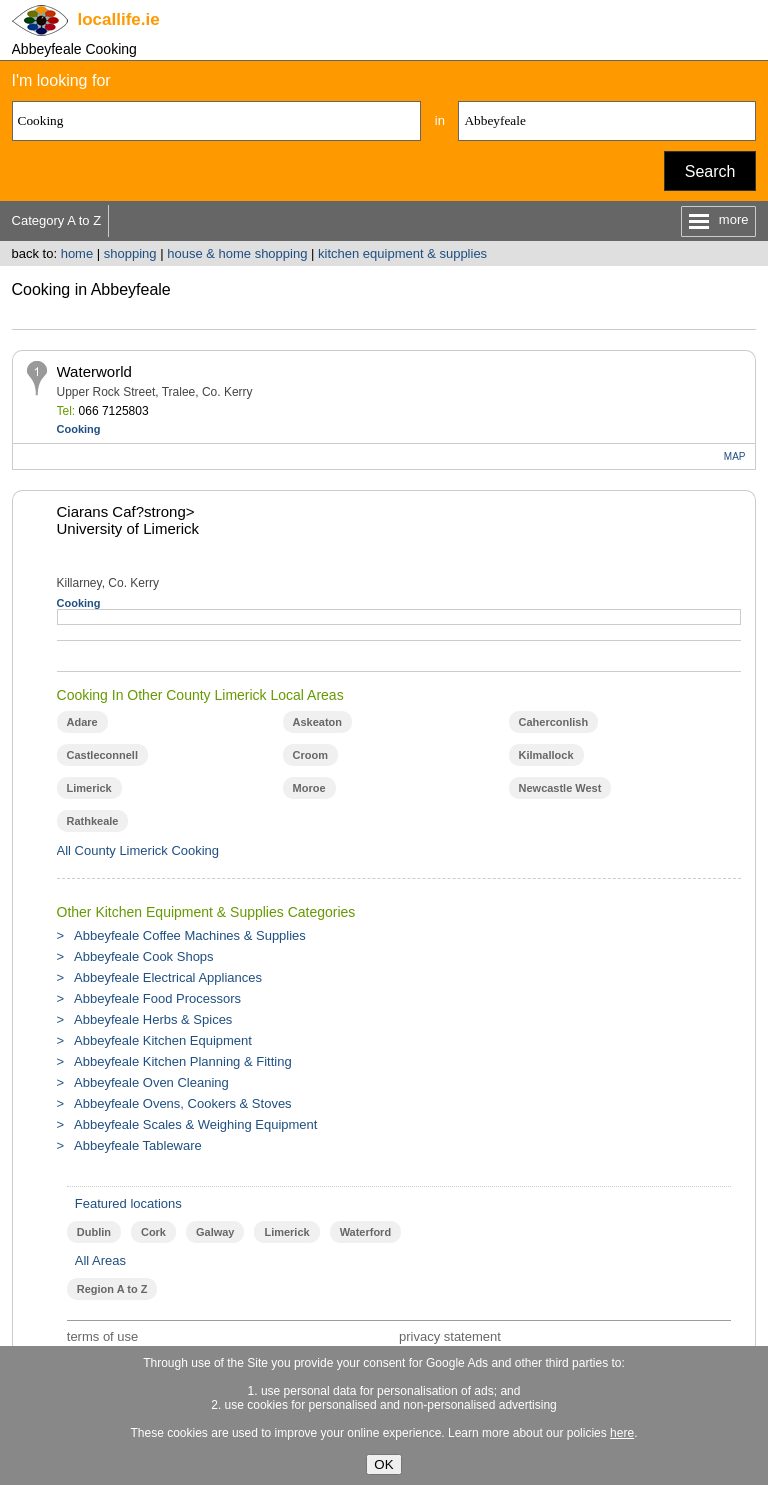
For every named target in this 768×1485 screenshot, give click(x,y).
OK (383, 1464)
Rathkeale (93, 821)
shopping (130, 253)
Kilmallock (546, 755)
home (77, 253)
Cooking (79, 429)
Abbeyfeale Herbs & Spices (153, 1019)
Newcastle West (560, 788)
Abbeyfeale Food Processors (157, 998)
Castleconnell (102, 755)
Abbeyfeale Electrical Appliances (168, 977)
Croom (310, 755)
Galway (215, 1232)
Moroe (309, 788)
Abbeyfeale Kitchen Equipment (163, 1040)
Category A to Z (57, 220)
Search (710, 171)
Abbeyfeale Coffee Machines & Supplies (190, 935)
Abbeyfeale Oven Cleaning (151, 1082)
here (622, 1433)
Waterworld (94, 371)
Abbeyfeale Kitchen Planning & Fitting (183, 1061)
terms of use (103, 1336)
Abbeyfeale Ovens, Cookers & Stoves (183, 1103)
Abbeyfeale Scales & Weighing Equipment (195, 1124)
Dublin (94, 1232)
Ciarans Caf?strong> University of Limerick (128, 520)
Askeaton (317, 722)
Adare (82, 722)
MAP (735, 456)
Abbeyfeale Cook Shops (143, 956)
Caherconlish (554, 722)
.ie (119, 19)
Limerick (89, 788)
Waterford (365, 1232)
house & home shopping (237, 253)
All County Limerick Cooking (138, 850)
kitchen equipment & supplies (402, 253)
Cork (153, 1232)
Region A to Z (112, 1289)
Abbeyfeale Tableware (138, 1145)
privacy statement (450, 1336)
